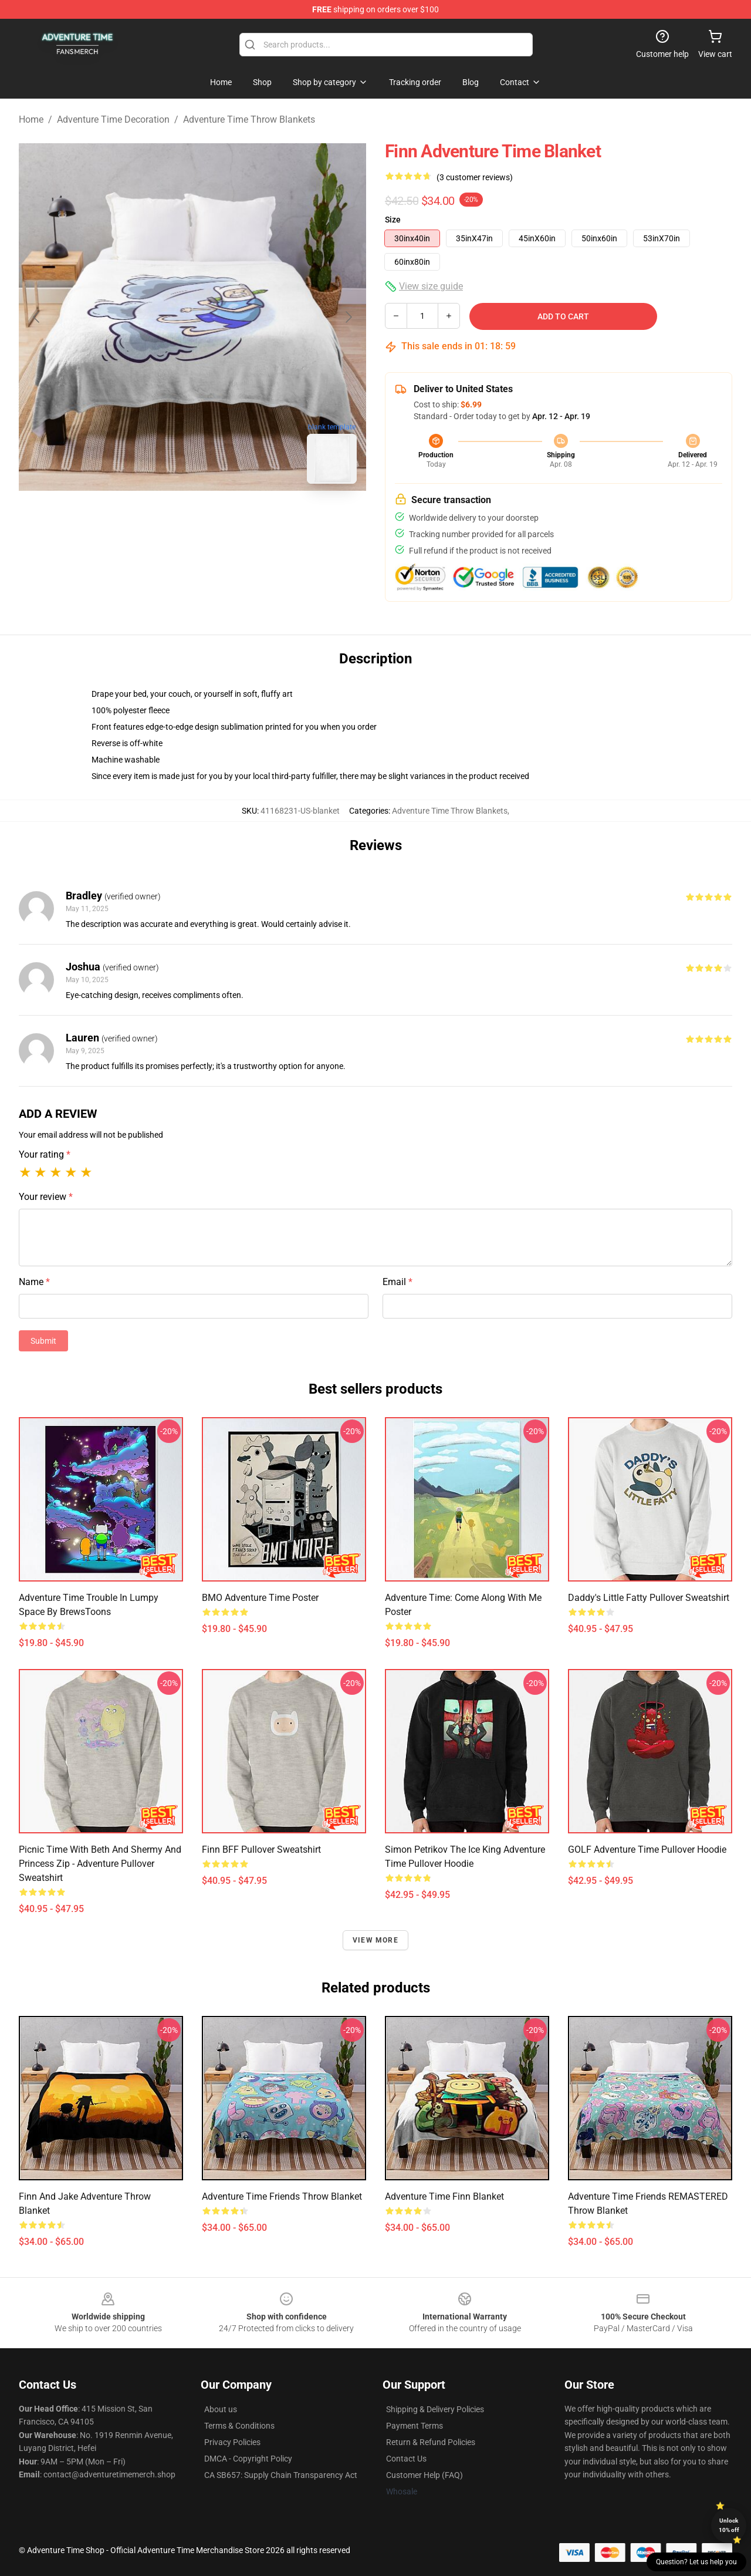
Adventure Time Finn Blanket (444, 2196)
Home (31, 119)
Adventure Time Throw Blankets (249, 119)
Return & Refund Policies (430, 2442)
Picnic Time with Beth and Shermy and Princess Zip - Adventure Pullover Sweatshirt (100, 1863)
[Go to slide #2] (223, 519)
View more (375, 1940)
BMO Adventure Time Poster (260, 1597)
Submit (43, 1341)
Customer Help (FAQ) (424, 2475)
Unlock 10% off (729, 2525)
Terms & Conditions (239, 2425)
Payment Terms (414, 2425)
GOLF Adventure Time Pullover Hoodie (647, 1849)
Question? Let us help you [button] (696, 2562)
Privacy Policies (232, 2442)
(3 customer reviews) (475, 177)
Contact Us (406, 2458)
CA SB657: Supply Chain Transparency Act (280, 2475)
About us (220, 2409)
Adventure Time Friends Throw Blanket (282, 2196)
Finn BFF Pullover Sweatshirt (261, 1849)
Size (393, 219)
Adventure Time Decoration (113, 119)
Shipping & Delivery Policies (435, 2409)
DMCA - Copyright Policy (248, 2458)
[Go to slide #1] (162, 519)
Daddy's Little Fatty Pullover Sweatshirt (648, 1597)
